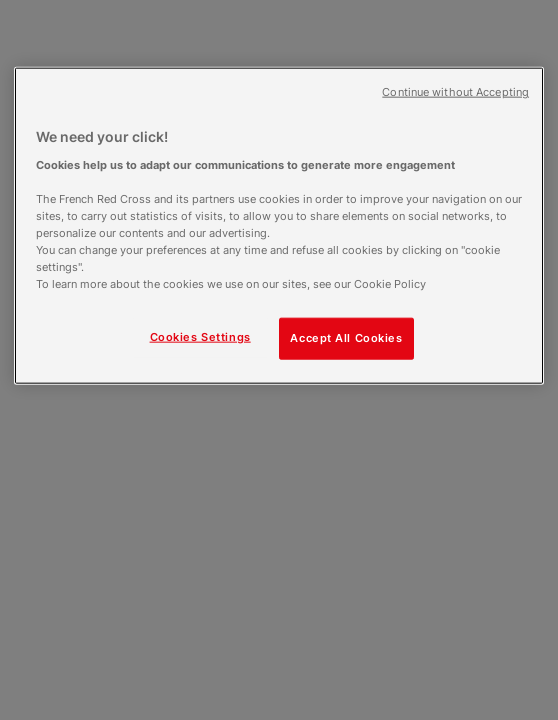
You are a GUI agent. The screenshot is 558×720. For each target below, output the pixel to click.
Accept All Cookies (346, 338)
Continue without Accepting (455, 92)
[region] (279, 226)
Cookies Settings (200, 337)
